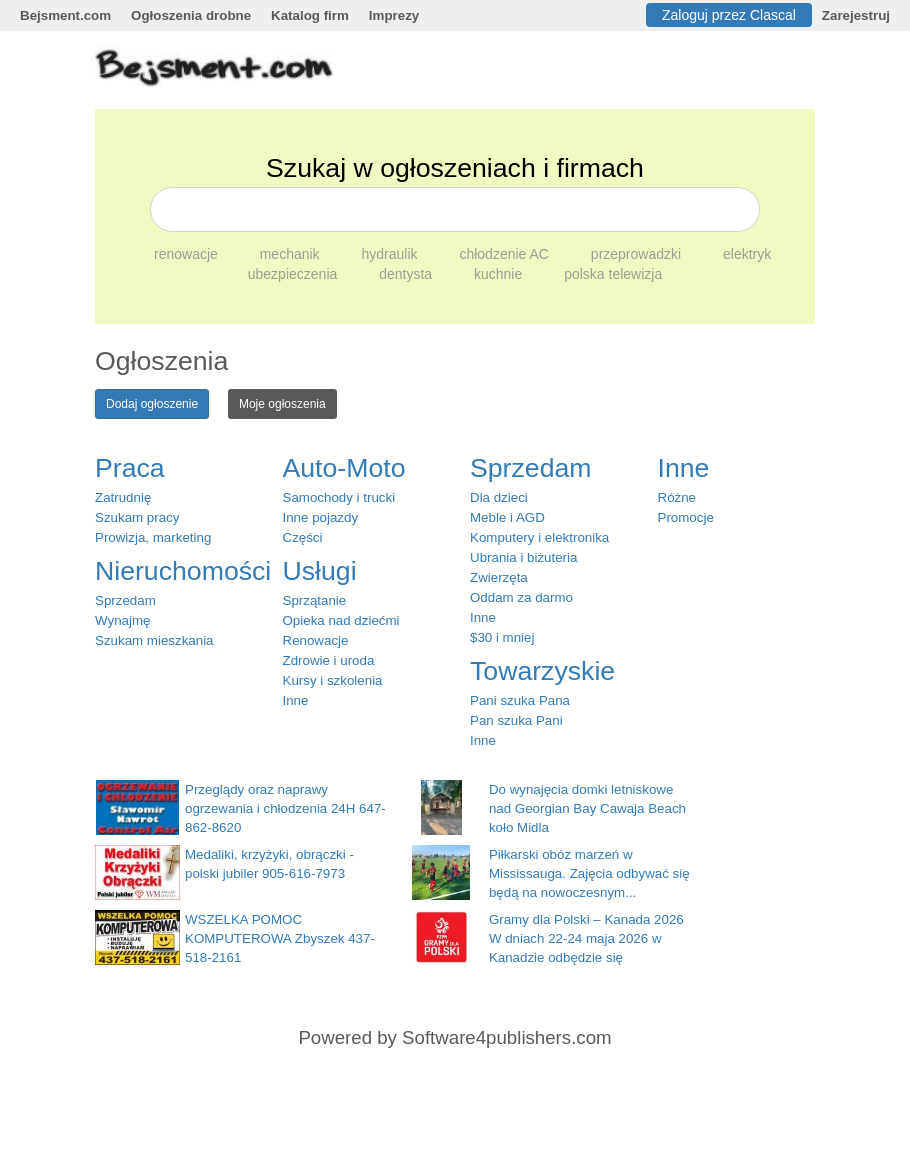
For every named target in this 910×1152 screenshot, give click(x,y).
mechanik (292, 254)
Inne (296, 700)
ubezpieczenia (294, 274)
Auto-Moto (344, 468)
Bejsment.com (65, 15)
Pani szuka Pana (520, 700)
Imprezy (394, 15)
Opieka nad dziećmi (341, 620)
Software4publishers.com (506, 1037)
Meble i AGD (507, 517)
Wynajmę (122, 620)
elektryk (747, 254)
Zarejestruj (856, 15)
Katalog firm (310, 15)
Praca (130, 468)
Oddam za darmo (521, 597)
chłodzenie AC (505, 254)
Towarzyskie (542, 671)
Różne (677, 497)
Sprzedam (125, 600)
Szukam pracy (137, 517)
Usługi (320, 571)
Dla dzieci (499, 497)
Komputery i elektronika (539, 537)
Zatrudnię (123, 497)
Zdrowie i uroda (329, 660)
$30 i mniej (502, 637)
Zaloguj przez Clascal (729, 15)
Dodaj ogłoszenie (152, 404)
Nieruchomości (183, 571)
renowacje (188, 254)
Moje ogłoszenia (282, 404)
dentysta (407, 274)
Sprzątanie (315, 600)
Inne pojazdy (321, 517)
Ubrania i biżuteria (523, 557)
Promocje (686, 517)
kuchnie (500, 274)
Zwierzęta (499, 577)
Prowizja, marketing (153, 537)
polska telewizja (613, 274)
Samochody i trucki (339, 497)
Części (303, 537)
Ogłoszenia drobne (191, 15)
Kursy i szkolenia (333, 680)
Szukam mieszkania (154, 640)
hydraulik (392, 254)
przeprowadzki (638, 254)
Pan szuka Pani (516, 720)
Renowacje (316, 640)
